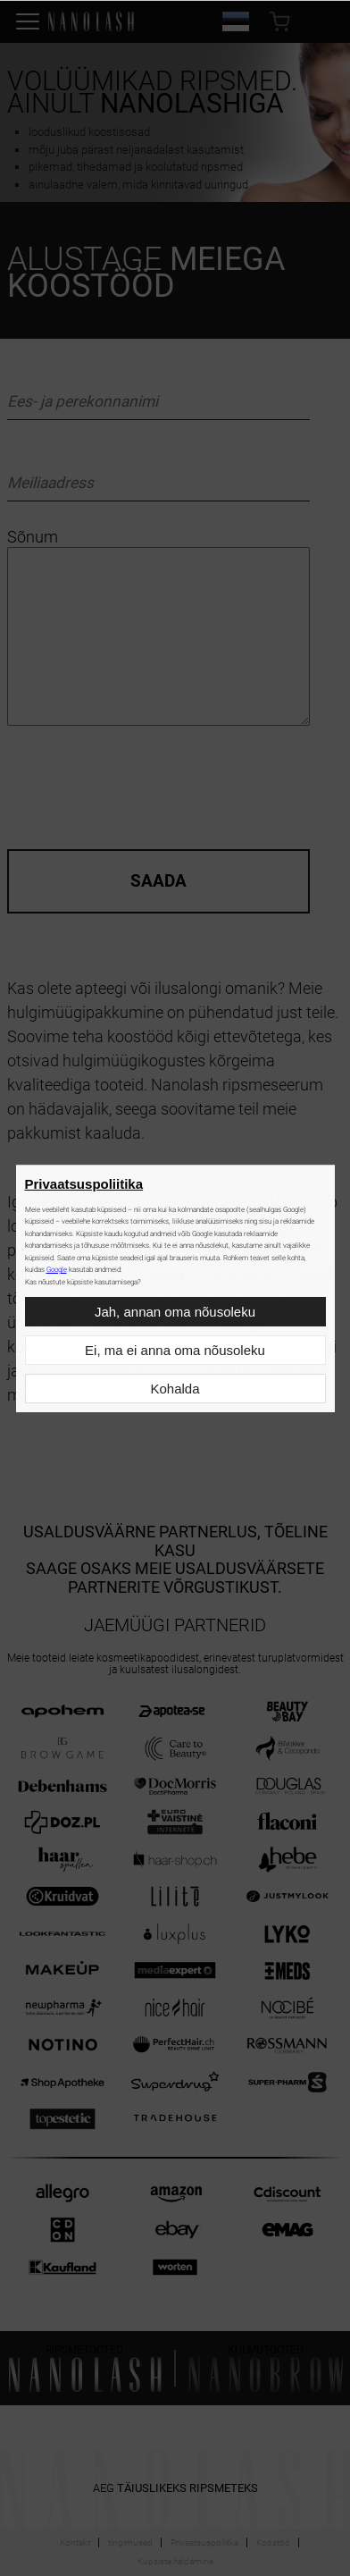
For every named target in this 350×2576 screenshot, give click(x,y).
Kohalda (174, 1388)
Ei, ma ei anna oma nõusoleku (175, 1350)
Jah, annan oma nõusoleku (175, 1311)
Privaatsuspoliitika (84, 1183)
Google (56, 1270)
